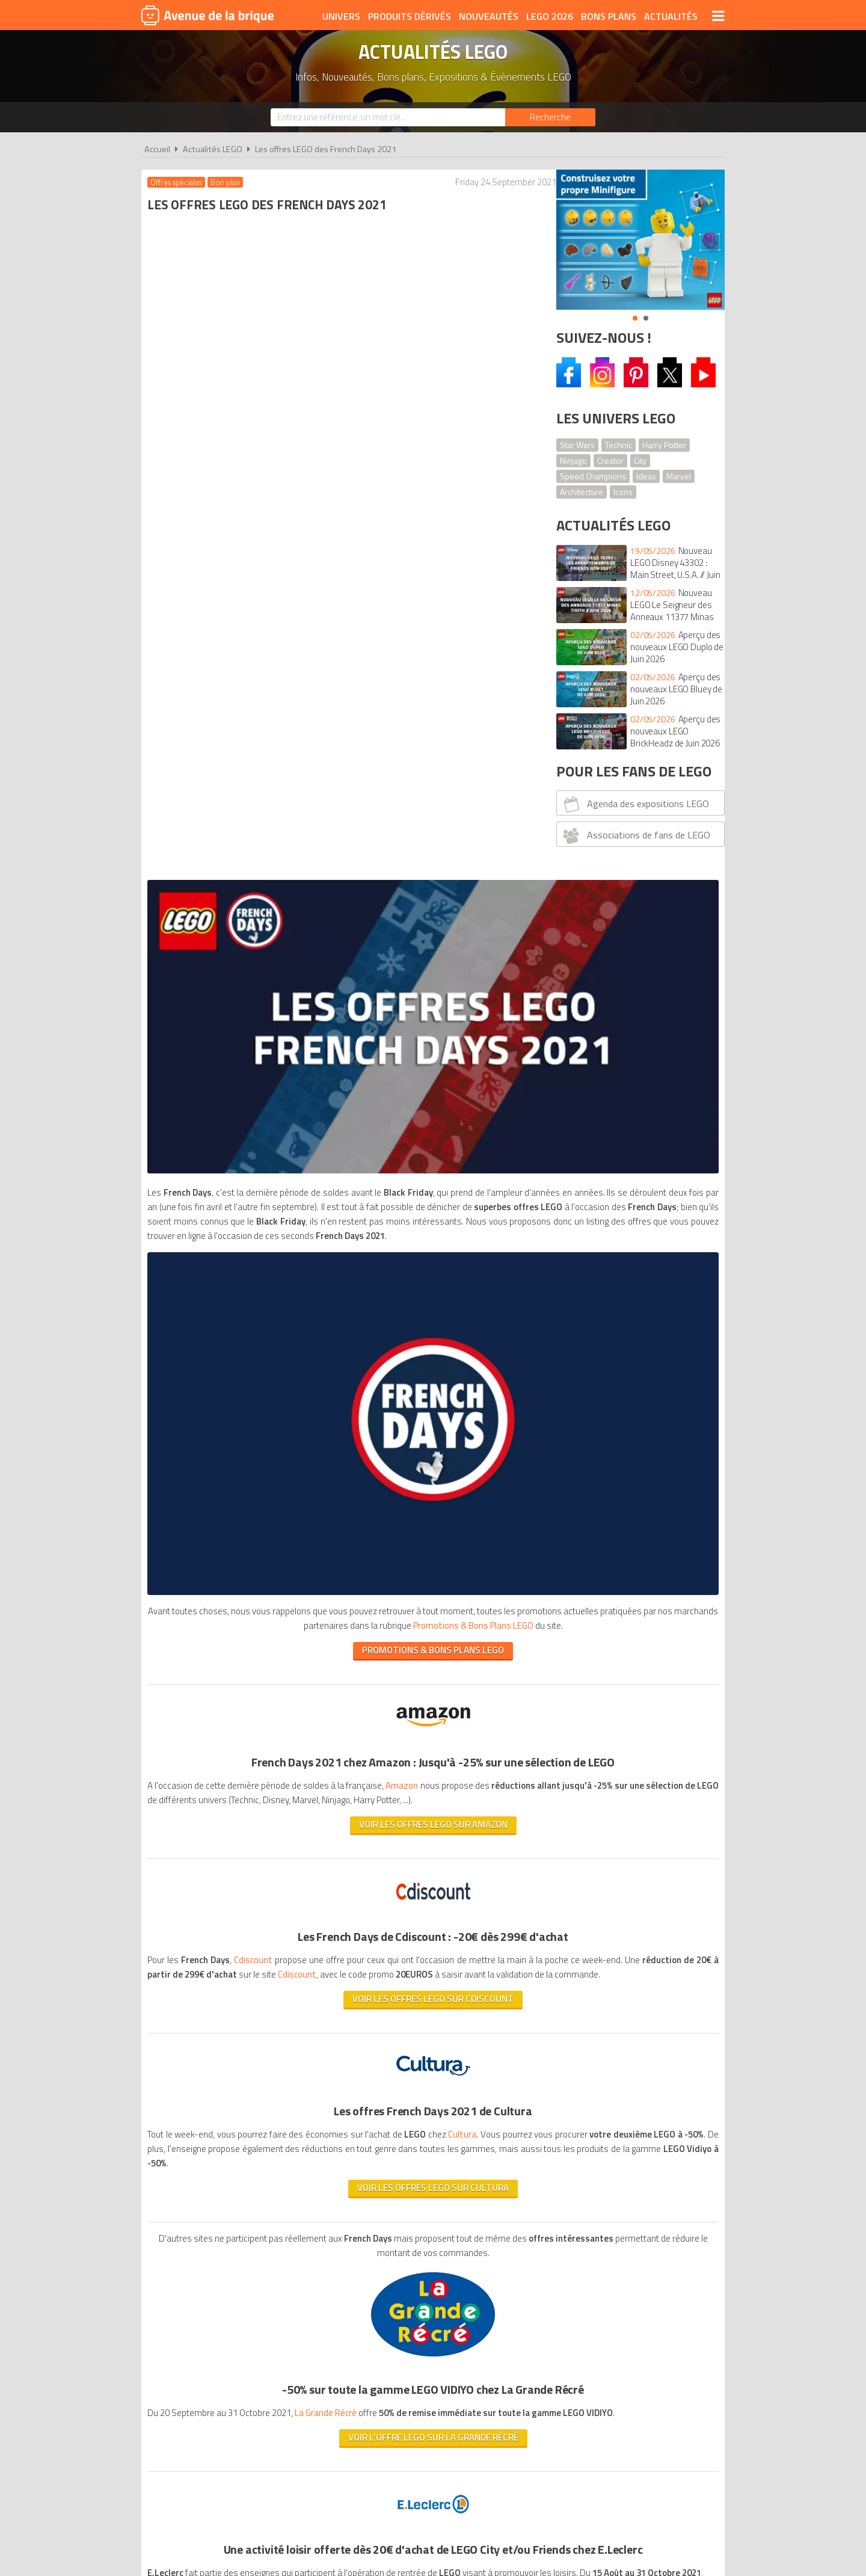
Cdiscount (255, 1148)
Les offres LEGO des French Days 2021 (325, 149)
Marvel (678, 476)
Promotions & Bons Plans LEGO (428, 1996)
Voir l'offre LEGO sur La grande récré (341, 1669)
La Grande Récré (332, 1630)
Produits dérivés (409, 16)
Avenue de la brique (207, 15)
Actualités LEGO (212, 149)
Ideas (646, 476)
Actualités (671, 16)
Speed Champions (593, 476)
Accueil (157, 149)
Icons (623, 491)
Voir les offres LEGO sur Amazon (341, 1012)
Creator (610, 460)
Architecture (581, 491)
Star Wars (577, 444)
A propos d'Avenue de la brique (298, 2215)
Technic (618, 444)
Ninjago (573, 460)
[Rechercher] (550, 117)
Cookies (511, 2215)
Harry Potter (664, 444)
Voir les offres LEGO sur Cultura (341, 1405)
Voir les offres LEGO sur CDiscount (341, 1201)
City (640, 460)
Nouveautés (488, 16)
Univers (341, 16)
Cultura (463, 1337)
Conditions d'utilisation (430, 2215)
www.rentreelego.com (192, 1876)
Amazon (436, 959)
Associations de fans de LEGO (635, 835)
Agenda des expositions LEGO (634, 804)
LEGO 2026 (549, 16)
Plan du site (563, 2215)
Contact (617, 2215)
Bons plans (608, 16)
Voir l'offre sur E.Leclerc (341, 1901)
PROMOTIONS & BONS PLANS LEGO (342, 824)
